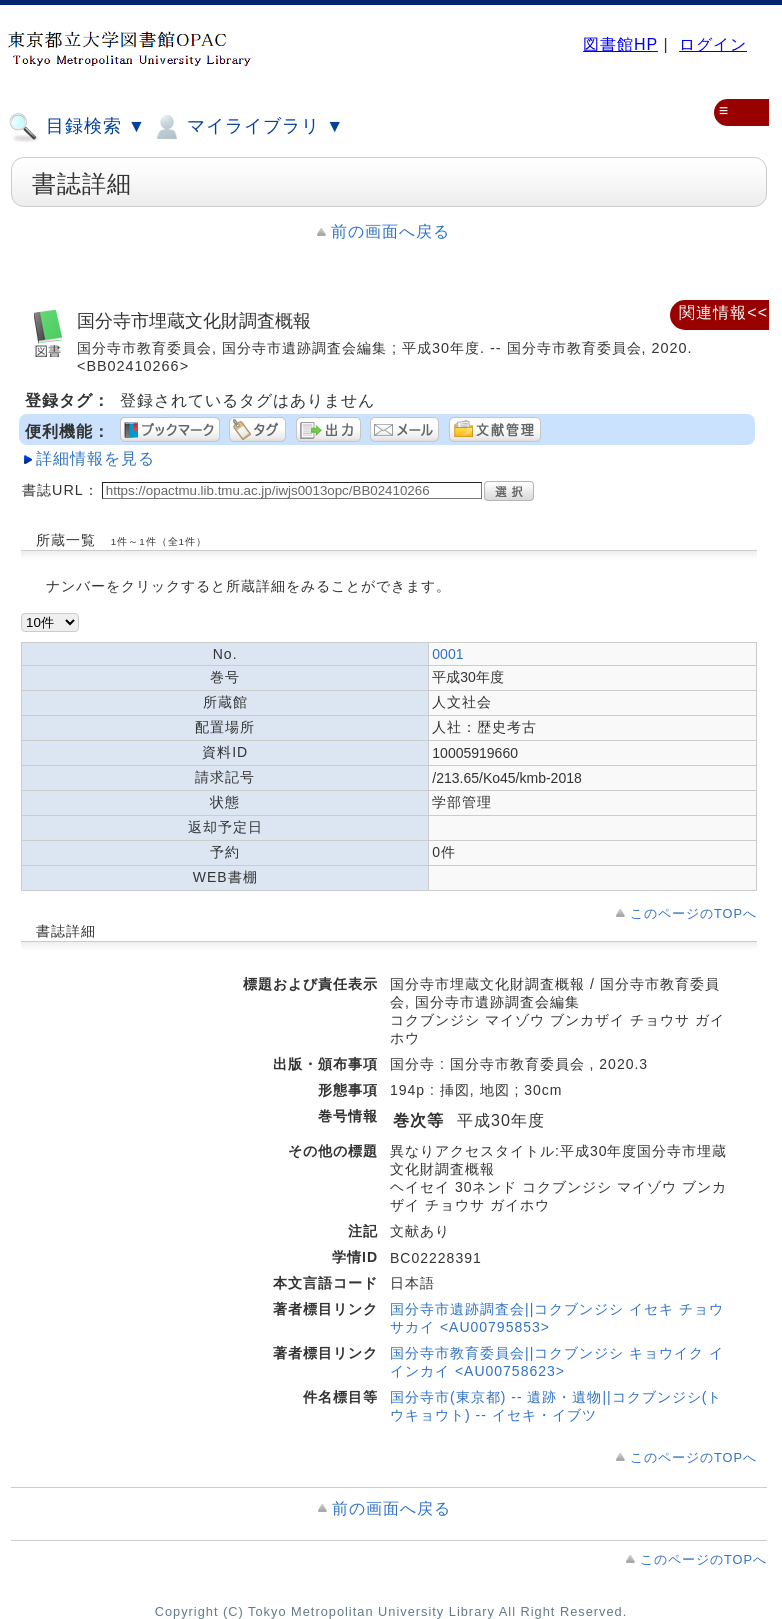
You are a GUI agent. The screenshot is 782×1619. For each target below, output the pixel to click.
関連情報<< (723, 312)
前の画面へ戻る (390, 231)
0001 (447, 654)
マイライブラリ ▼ (247, 127)
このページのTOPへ (693, 913)
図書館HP (620, 44)
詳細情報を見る (95, 458)
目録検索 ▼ (77, 127)
